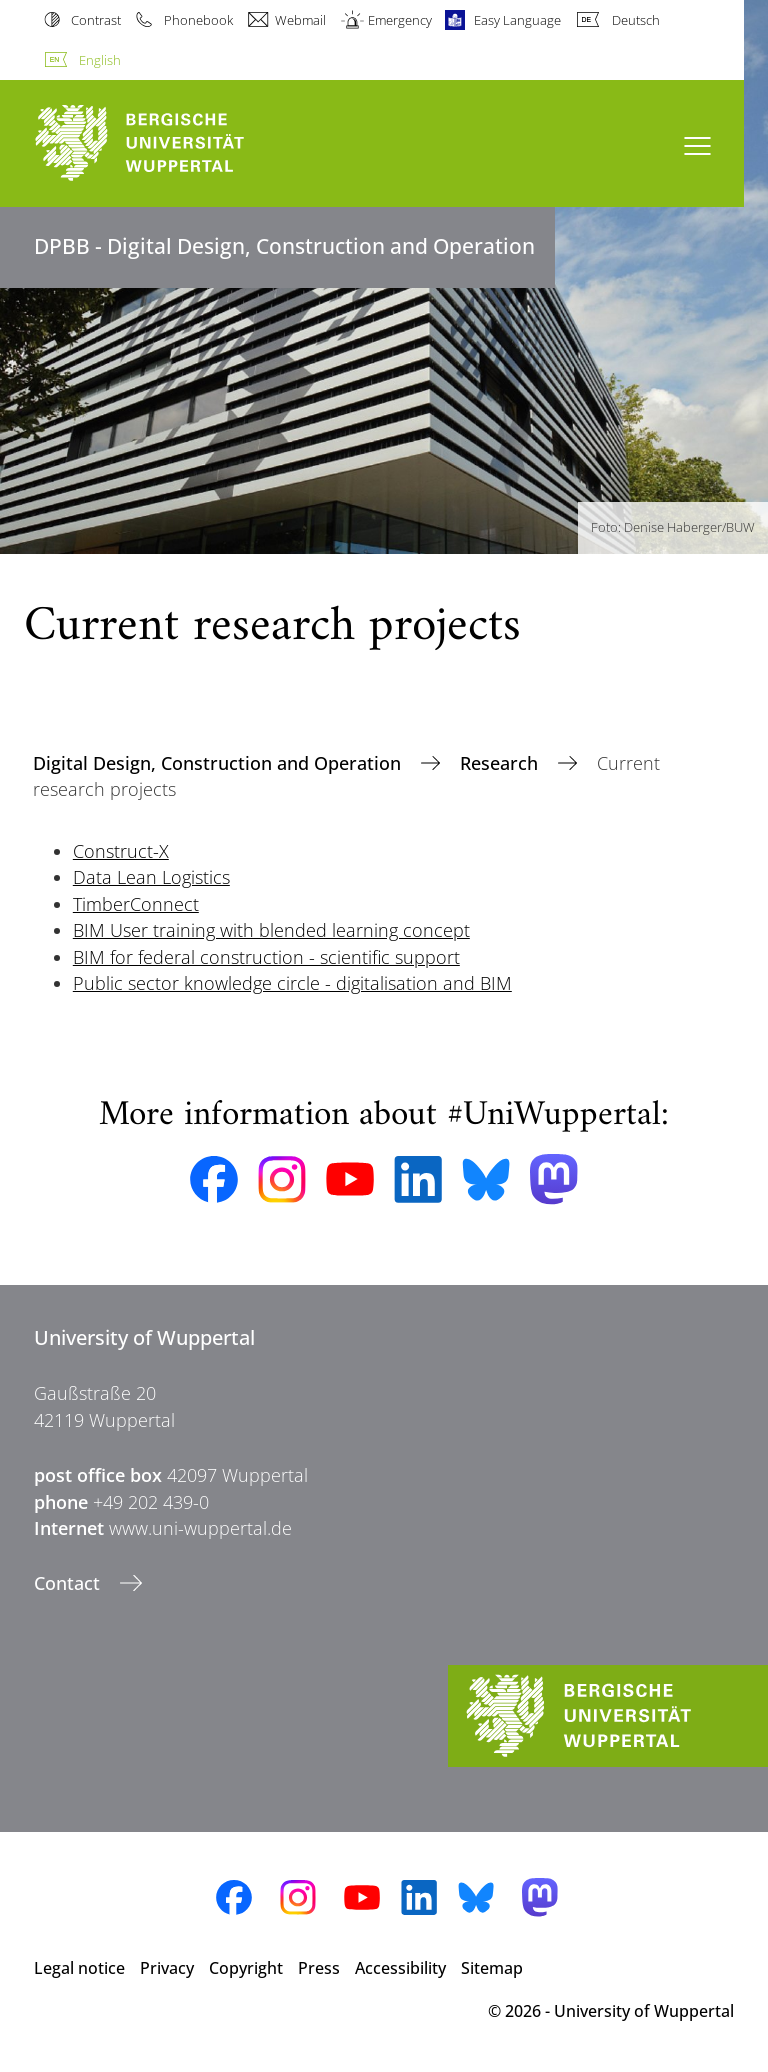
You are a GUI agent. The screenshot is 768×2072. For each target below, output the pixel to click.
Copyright (246, 1968)
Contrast (96, 20)
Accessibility (400, 1968)
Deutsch (636, 20)
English (100, 60)
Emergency (400, 20)
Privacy (167, 1968)
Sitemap (492, 1968)
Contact (69, 1583)
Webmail (300, 20)
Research (501, 763)
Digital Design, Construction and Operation (219, 763)
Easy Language (517, 20)
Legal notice (79, 1968)
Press (319, 1968)
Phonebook (198, 20)
